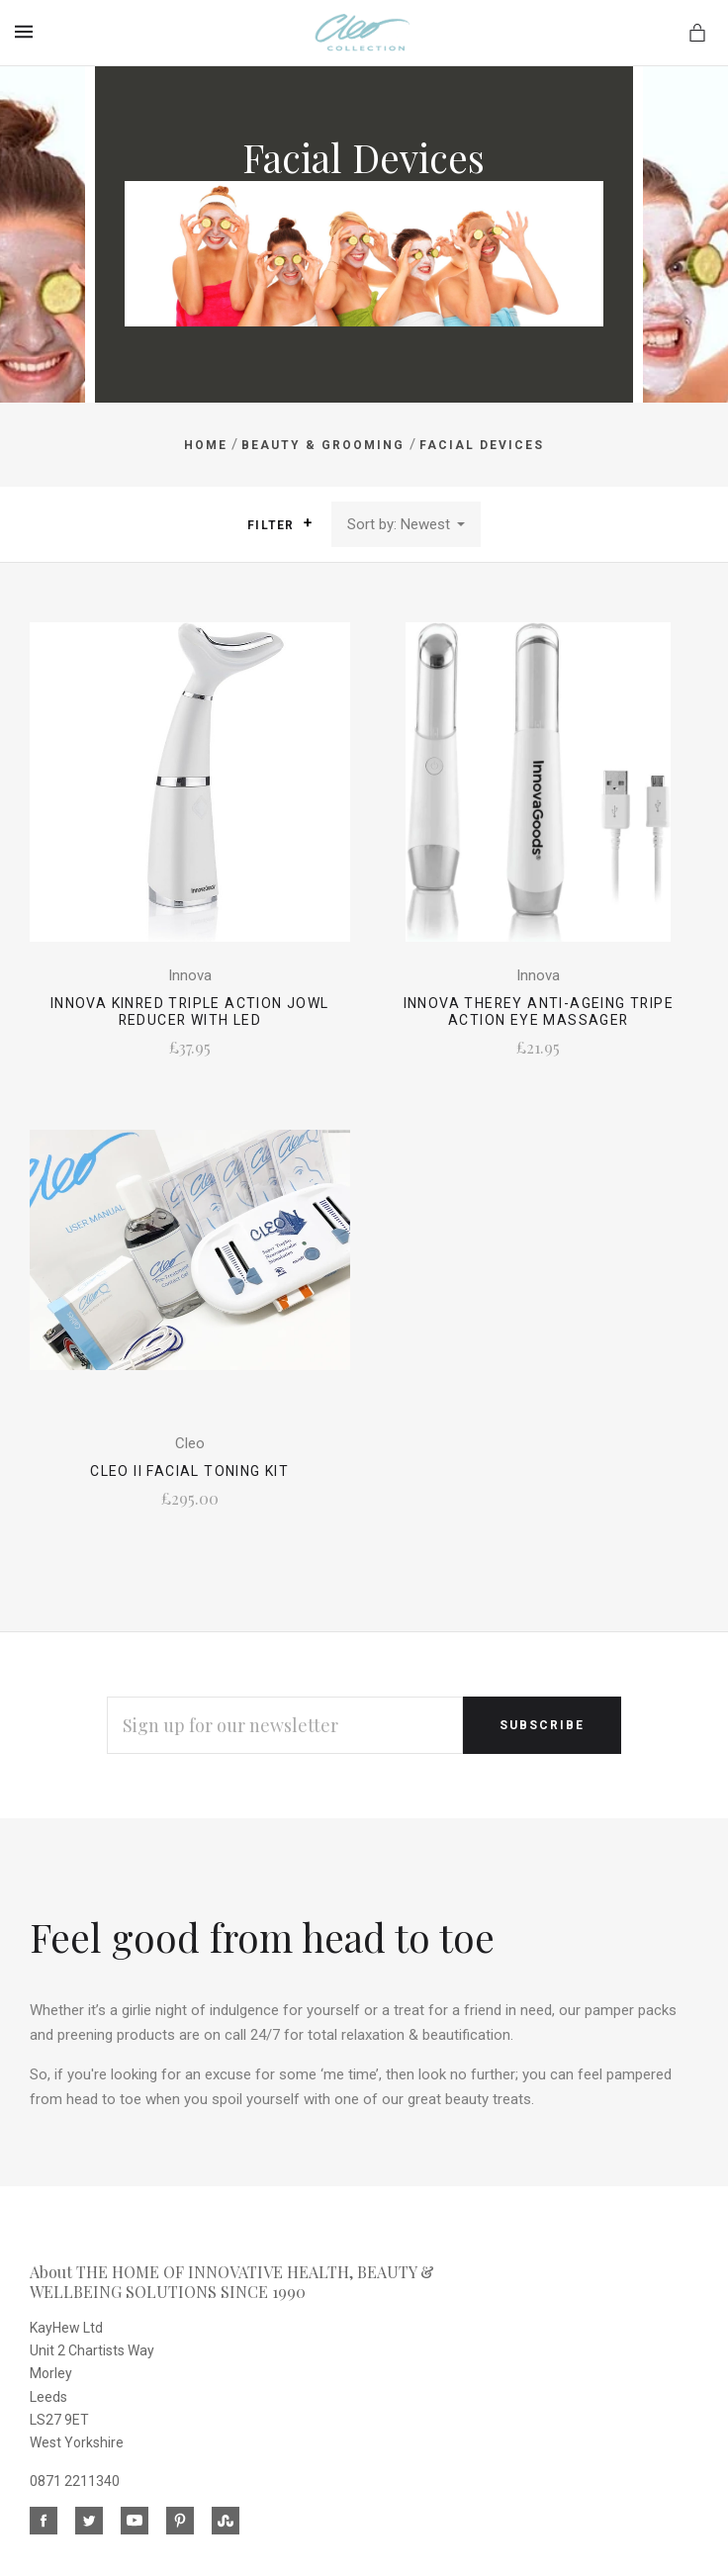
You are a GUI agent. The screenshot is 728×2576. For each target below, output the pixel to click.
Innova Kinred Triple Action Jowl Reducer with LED (189, 1011)
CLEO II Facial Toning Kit (189, 1471)
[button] (308, 522)
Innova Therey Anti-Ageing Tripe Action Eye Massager (539, 1011)
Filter (279, 524)
